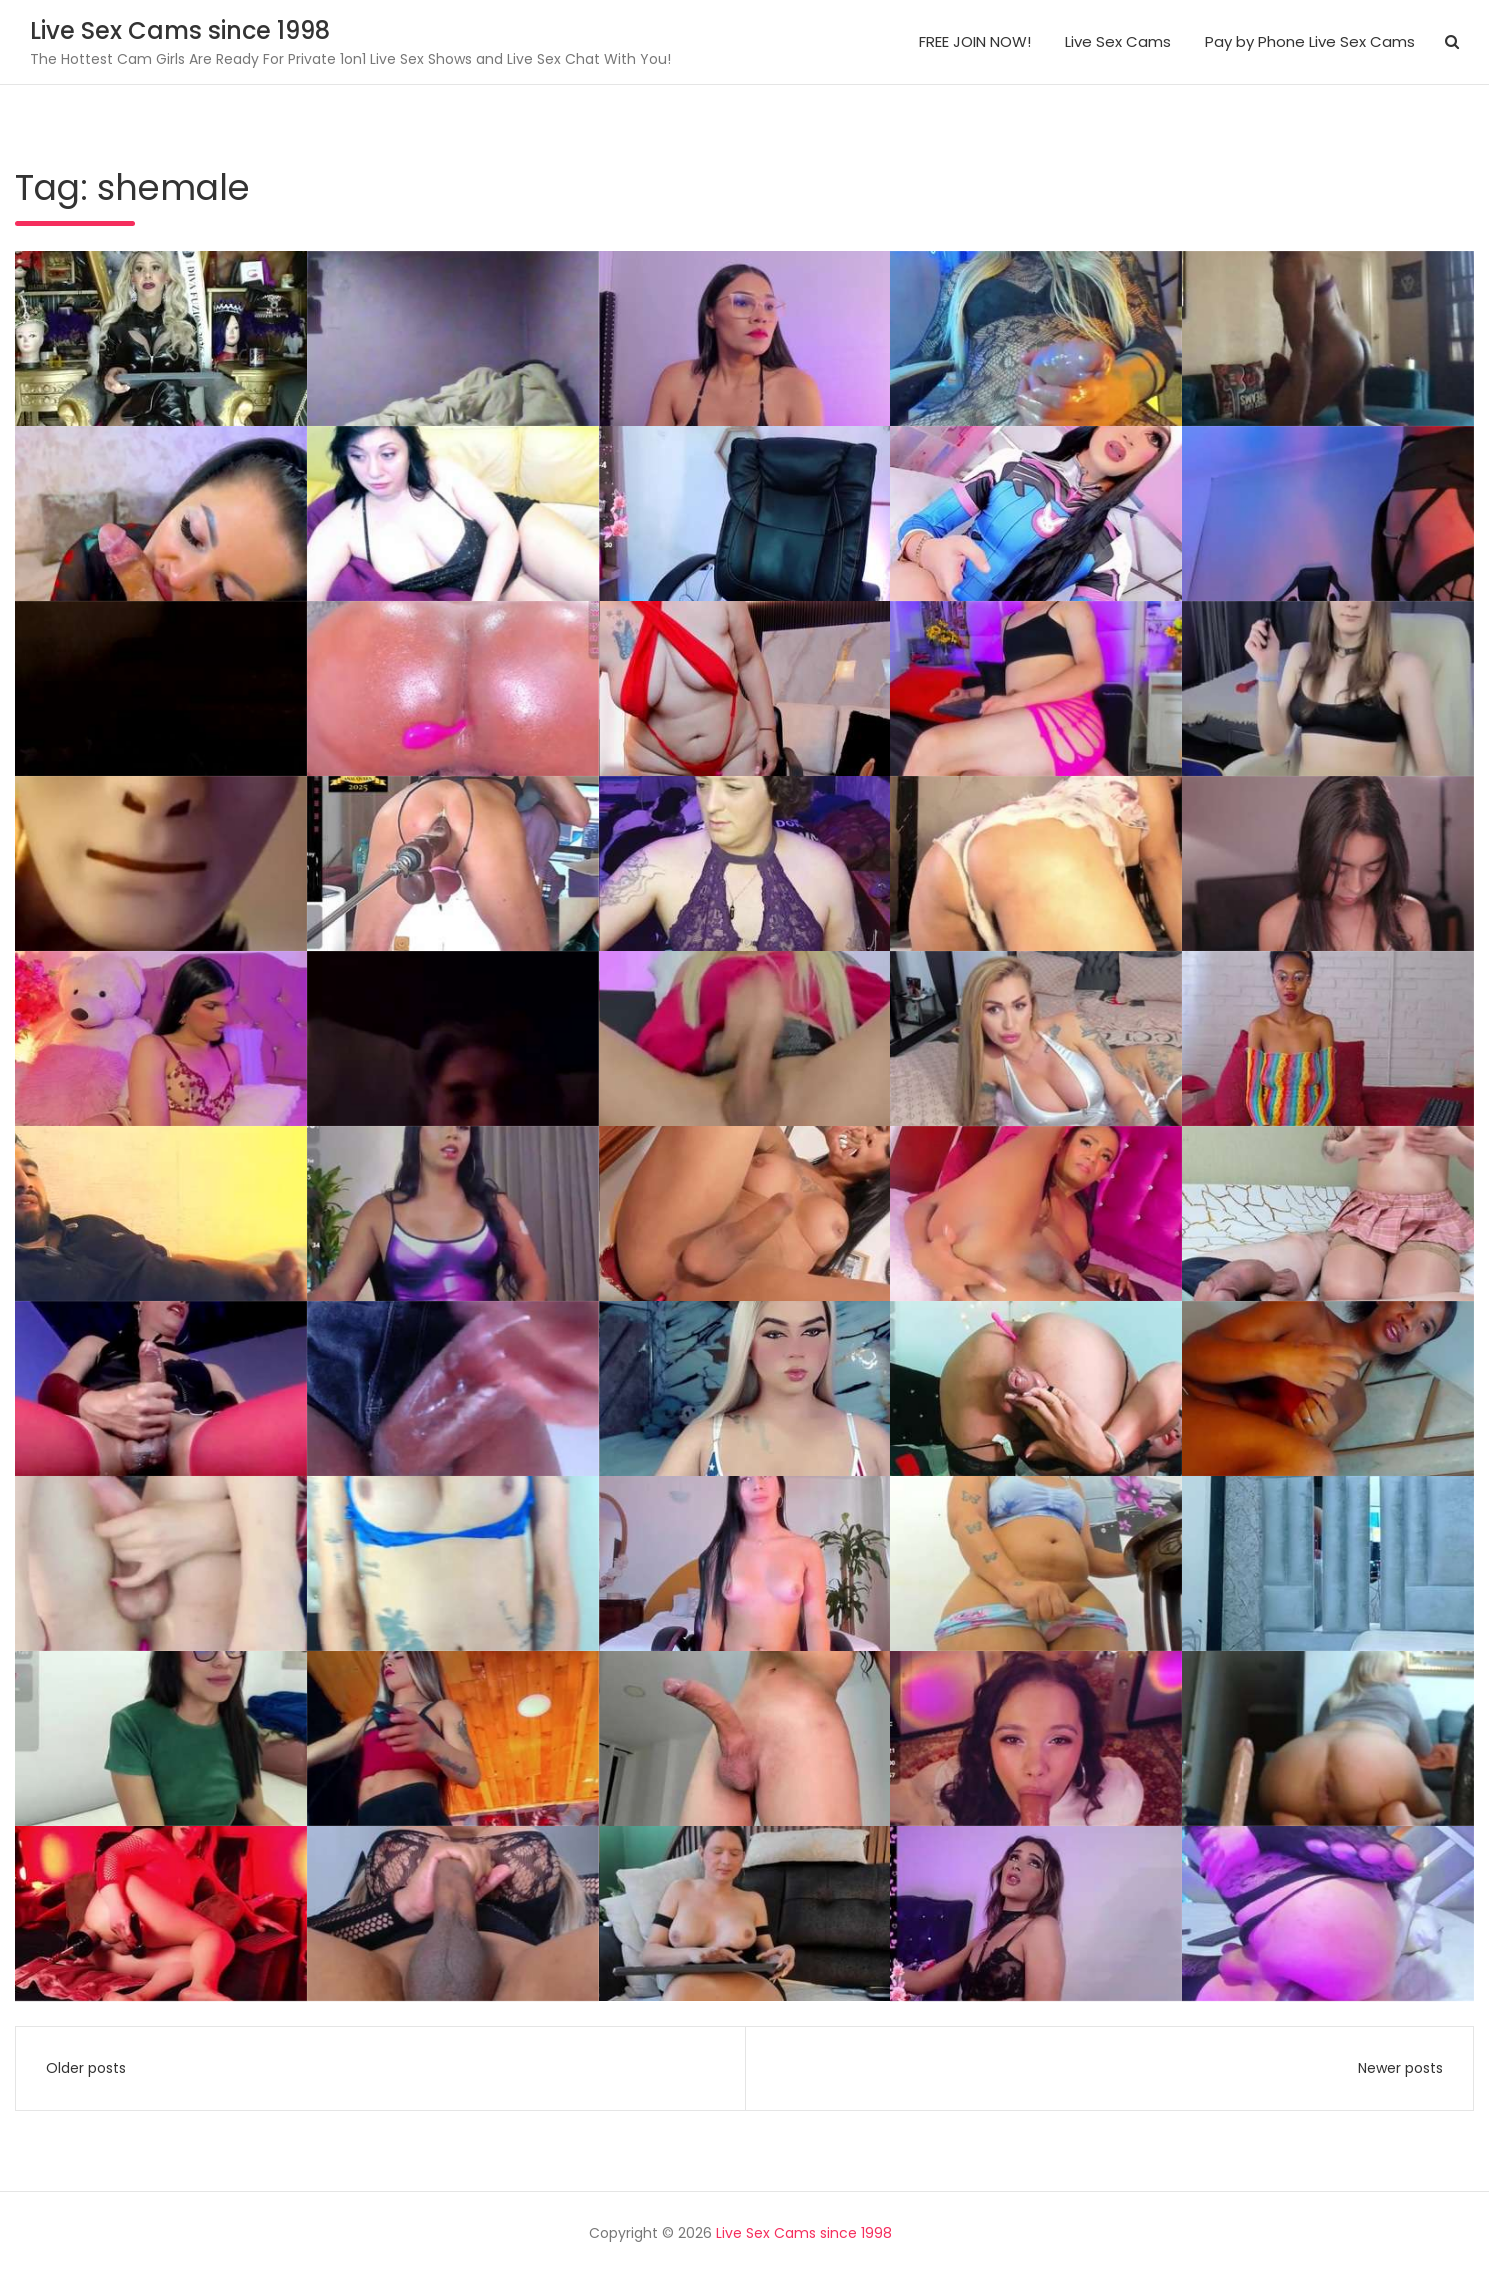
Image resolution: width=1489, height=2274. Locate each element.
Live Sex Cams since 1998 (180, 30)
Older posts (86, 2068)
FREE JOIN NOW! (975, 41)
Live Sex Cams (1118, 41)
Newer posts (1400, 2068)
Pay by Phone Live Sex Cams (1310, 41)
